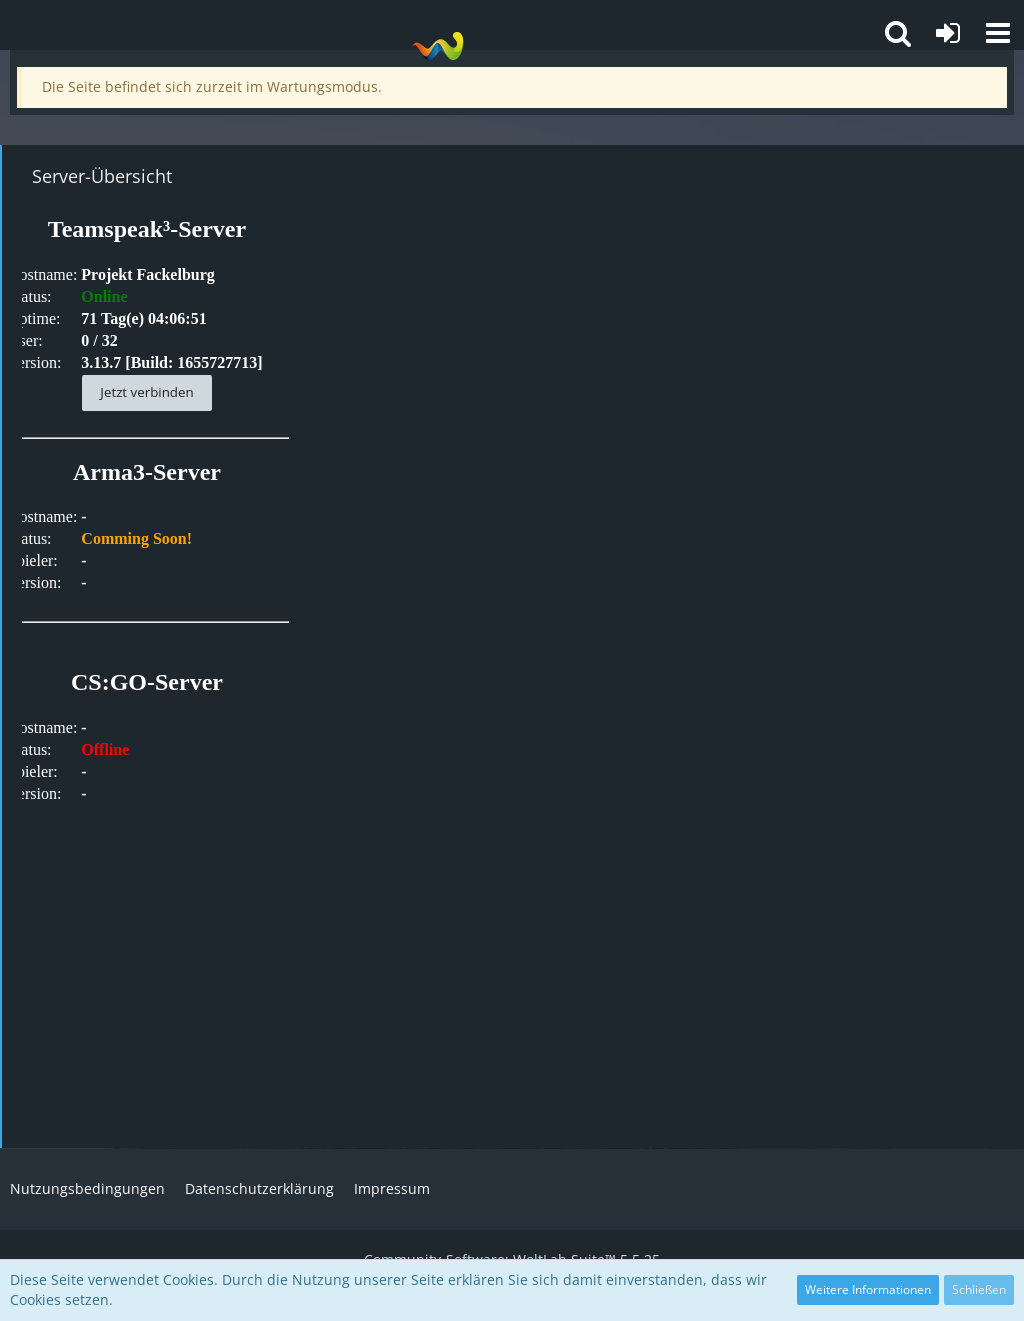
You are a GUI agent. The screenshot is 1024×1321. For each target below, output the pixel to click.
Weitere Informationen (868, 1289)
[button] (998, 33)
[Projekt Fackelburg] (437, 46)
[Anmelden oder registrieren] (948, 33)
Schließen (979, 1289)
